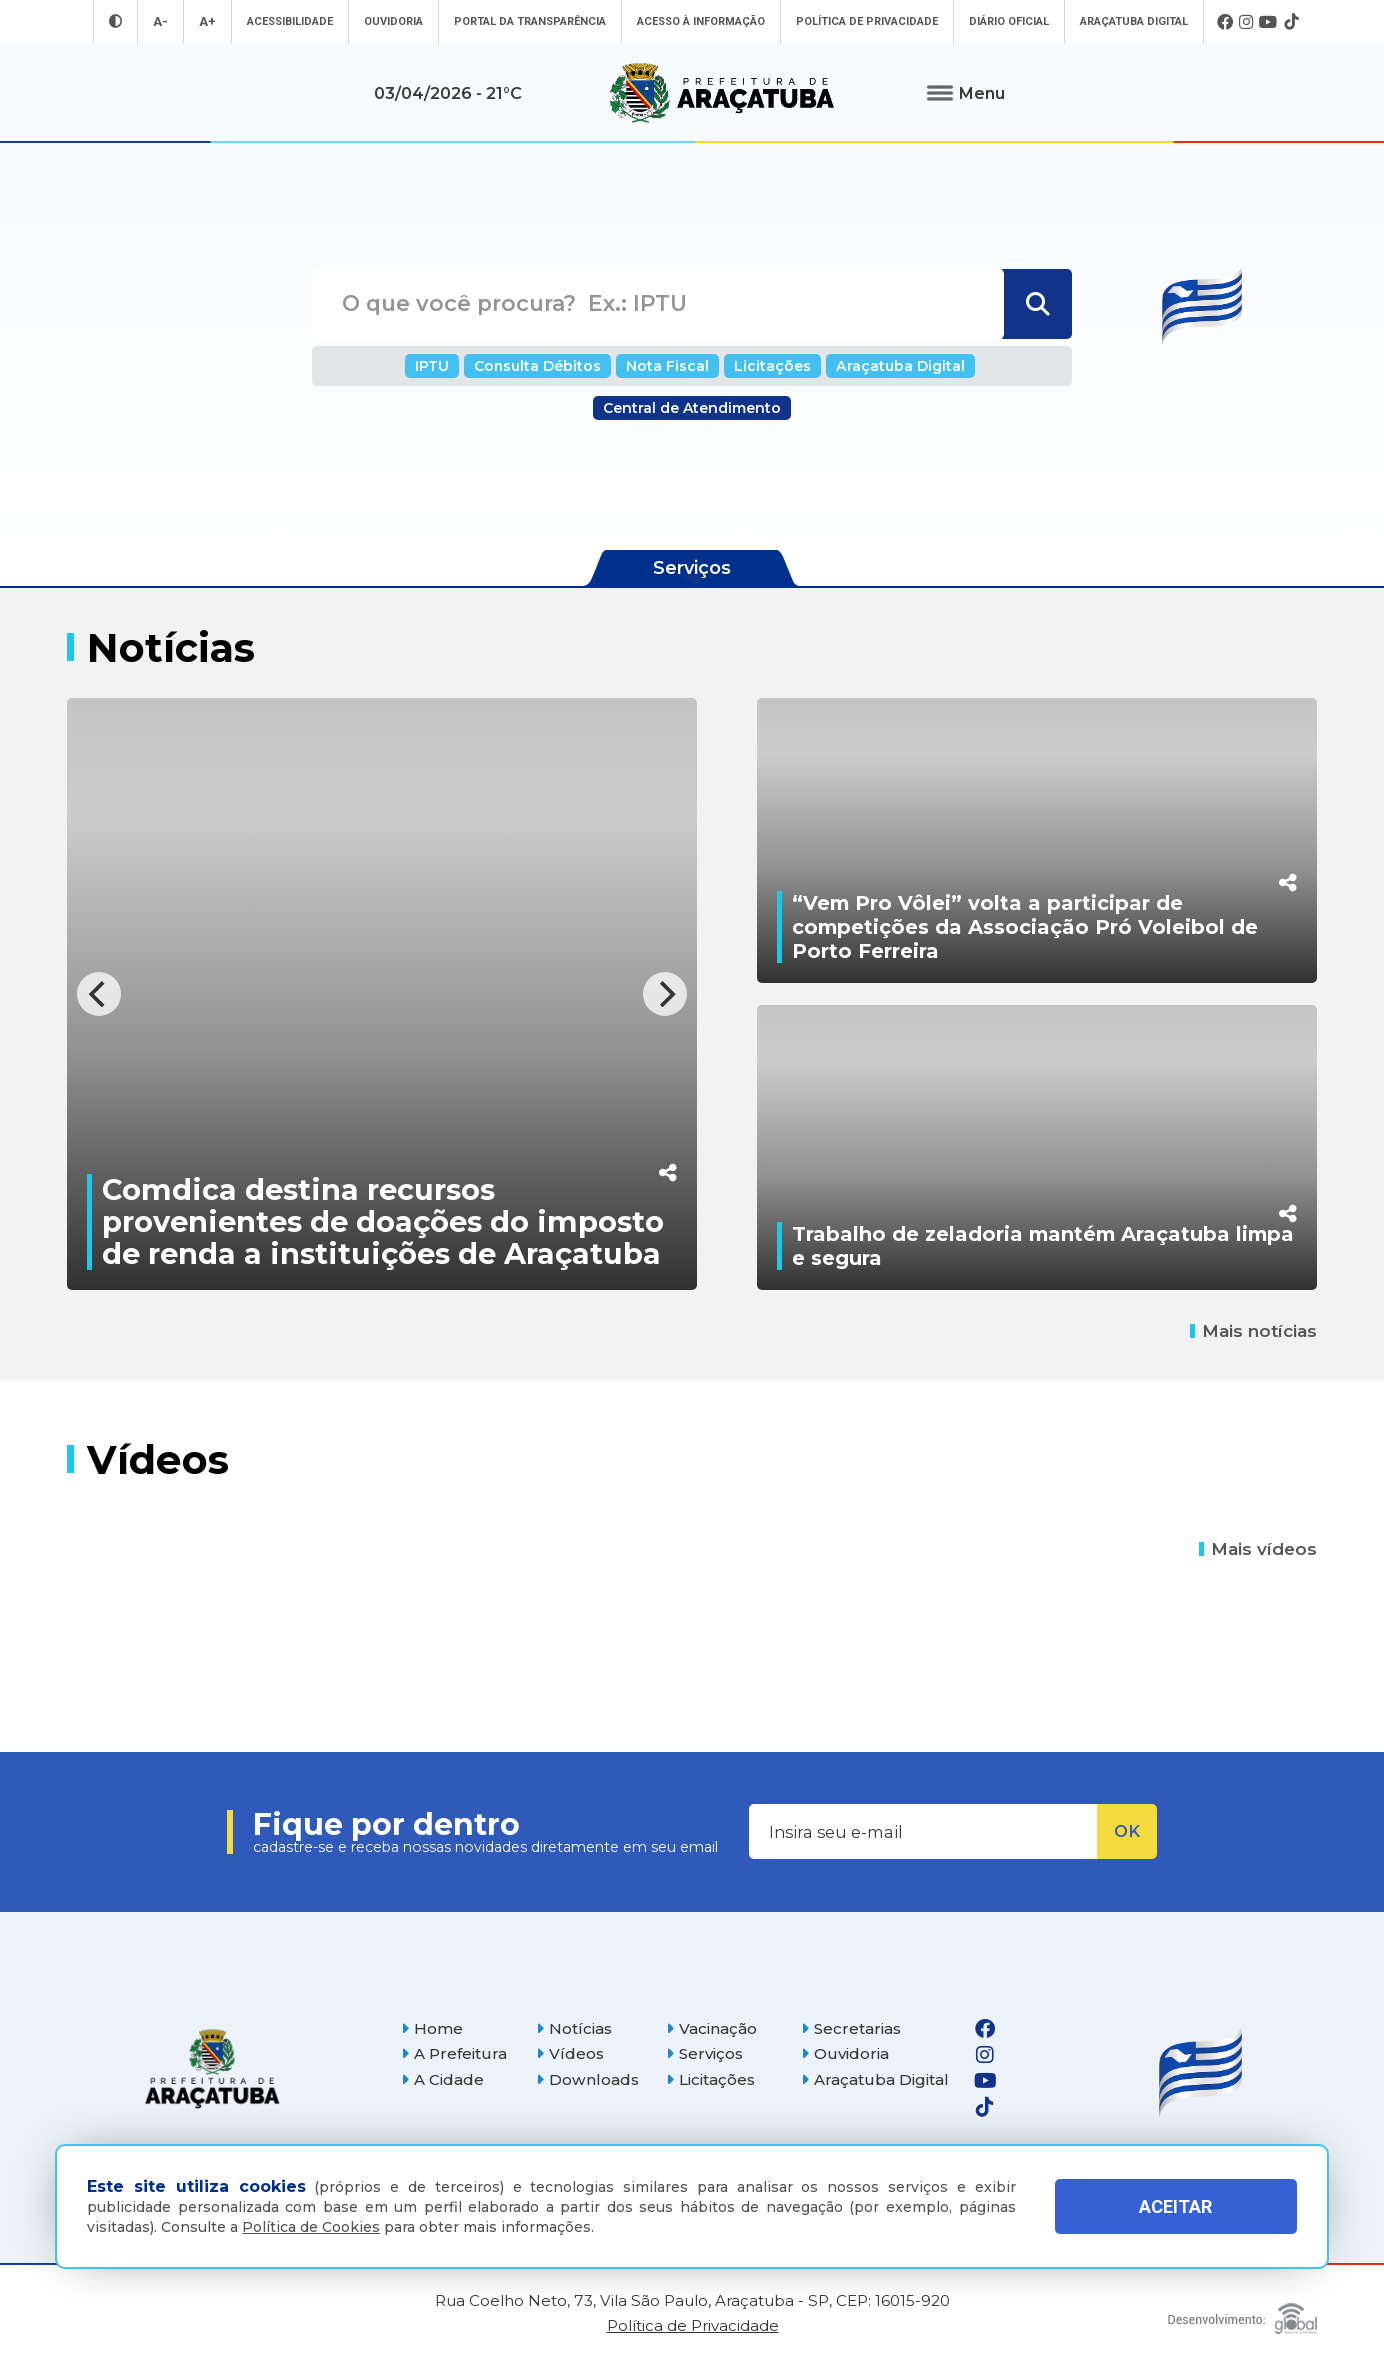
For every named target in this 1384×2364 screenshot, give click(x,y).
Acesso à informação (701, 21)
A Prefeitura (454, 2053)
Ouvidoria (393, 21)
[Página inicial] (212, 2068)
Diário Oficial (1009, 21)
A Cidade (442, 2079)
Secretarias (851, 2028)
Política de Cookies (311, 2227)
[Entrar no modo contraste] (115, 21)
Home (432, 2028)
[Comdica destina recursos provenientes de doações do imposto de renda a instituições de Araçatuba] (382, 994)
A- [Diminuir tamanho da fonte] (160, 21)
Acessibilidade (290, 21)
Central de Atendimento (692, 408)
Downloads (587, 2079)
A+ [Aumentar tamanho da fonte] (207, 21)
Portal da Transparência (530, 21)
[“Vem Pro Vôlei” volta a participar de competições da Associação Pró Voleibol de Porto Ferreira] (1037, 840)
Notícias (574, 2028)
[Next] (665, 994)
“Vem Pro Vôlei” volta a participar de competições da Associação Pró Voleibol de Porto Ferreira (1025, 927)
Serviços (704, 2053)
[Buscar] (1035, 304)
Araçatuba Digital (1134, 21)
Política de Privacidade (867, 21)
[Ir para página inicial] (722, 93)
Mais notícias (1253, 1331)
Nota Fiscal (667, 366)
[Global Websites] (1242, 2313)
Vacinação (711, 2028)
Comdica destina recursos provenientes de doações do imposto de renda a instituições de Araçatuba (383, 1221)
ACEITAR (1175, 2206)
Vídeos (570, 2053)
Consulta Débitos (537, 366)
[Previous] (99, 994)
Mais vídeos (1258, 1549)
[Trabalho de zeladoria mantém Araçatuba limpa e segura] (1037, 1147)
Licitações (772, 366)
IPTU (432, 366)
